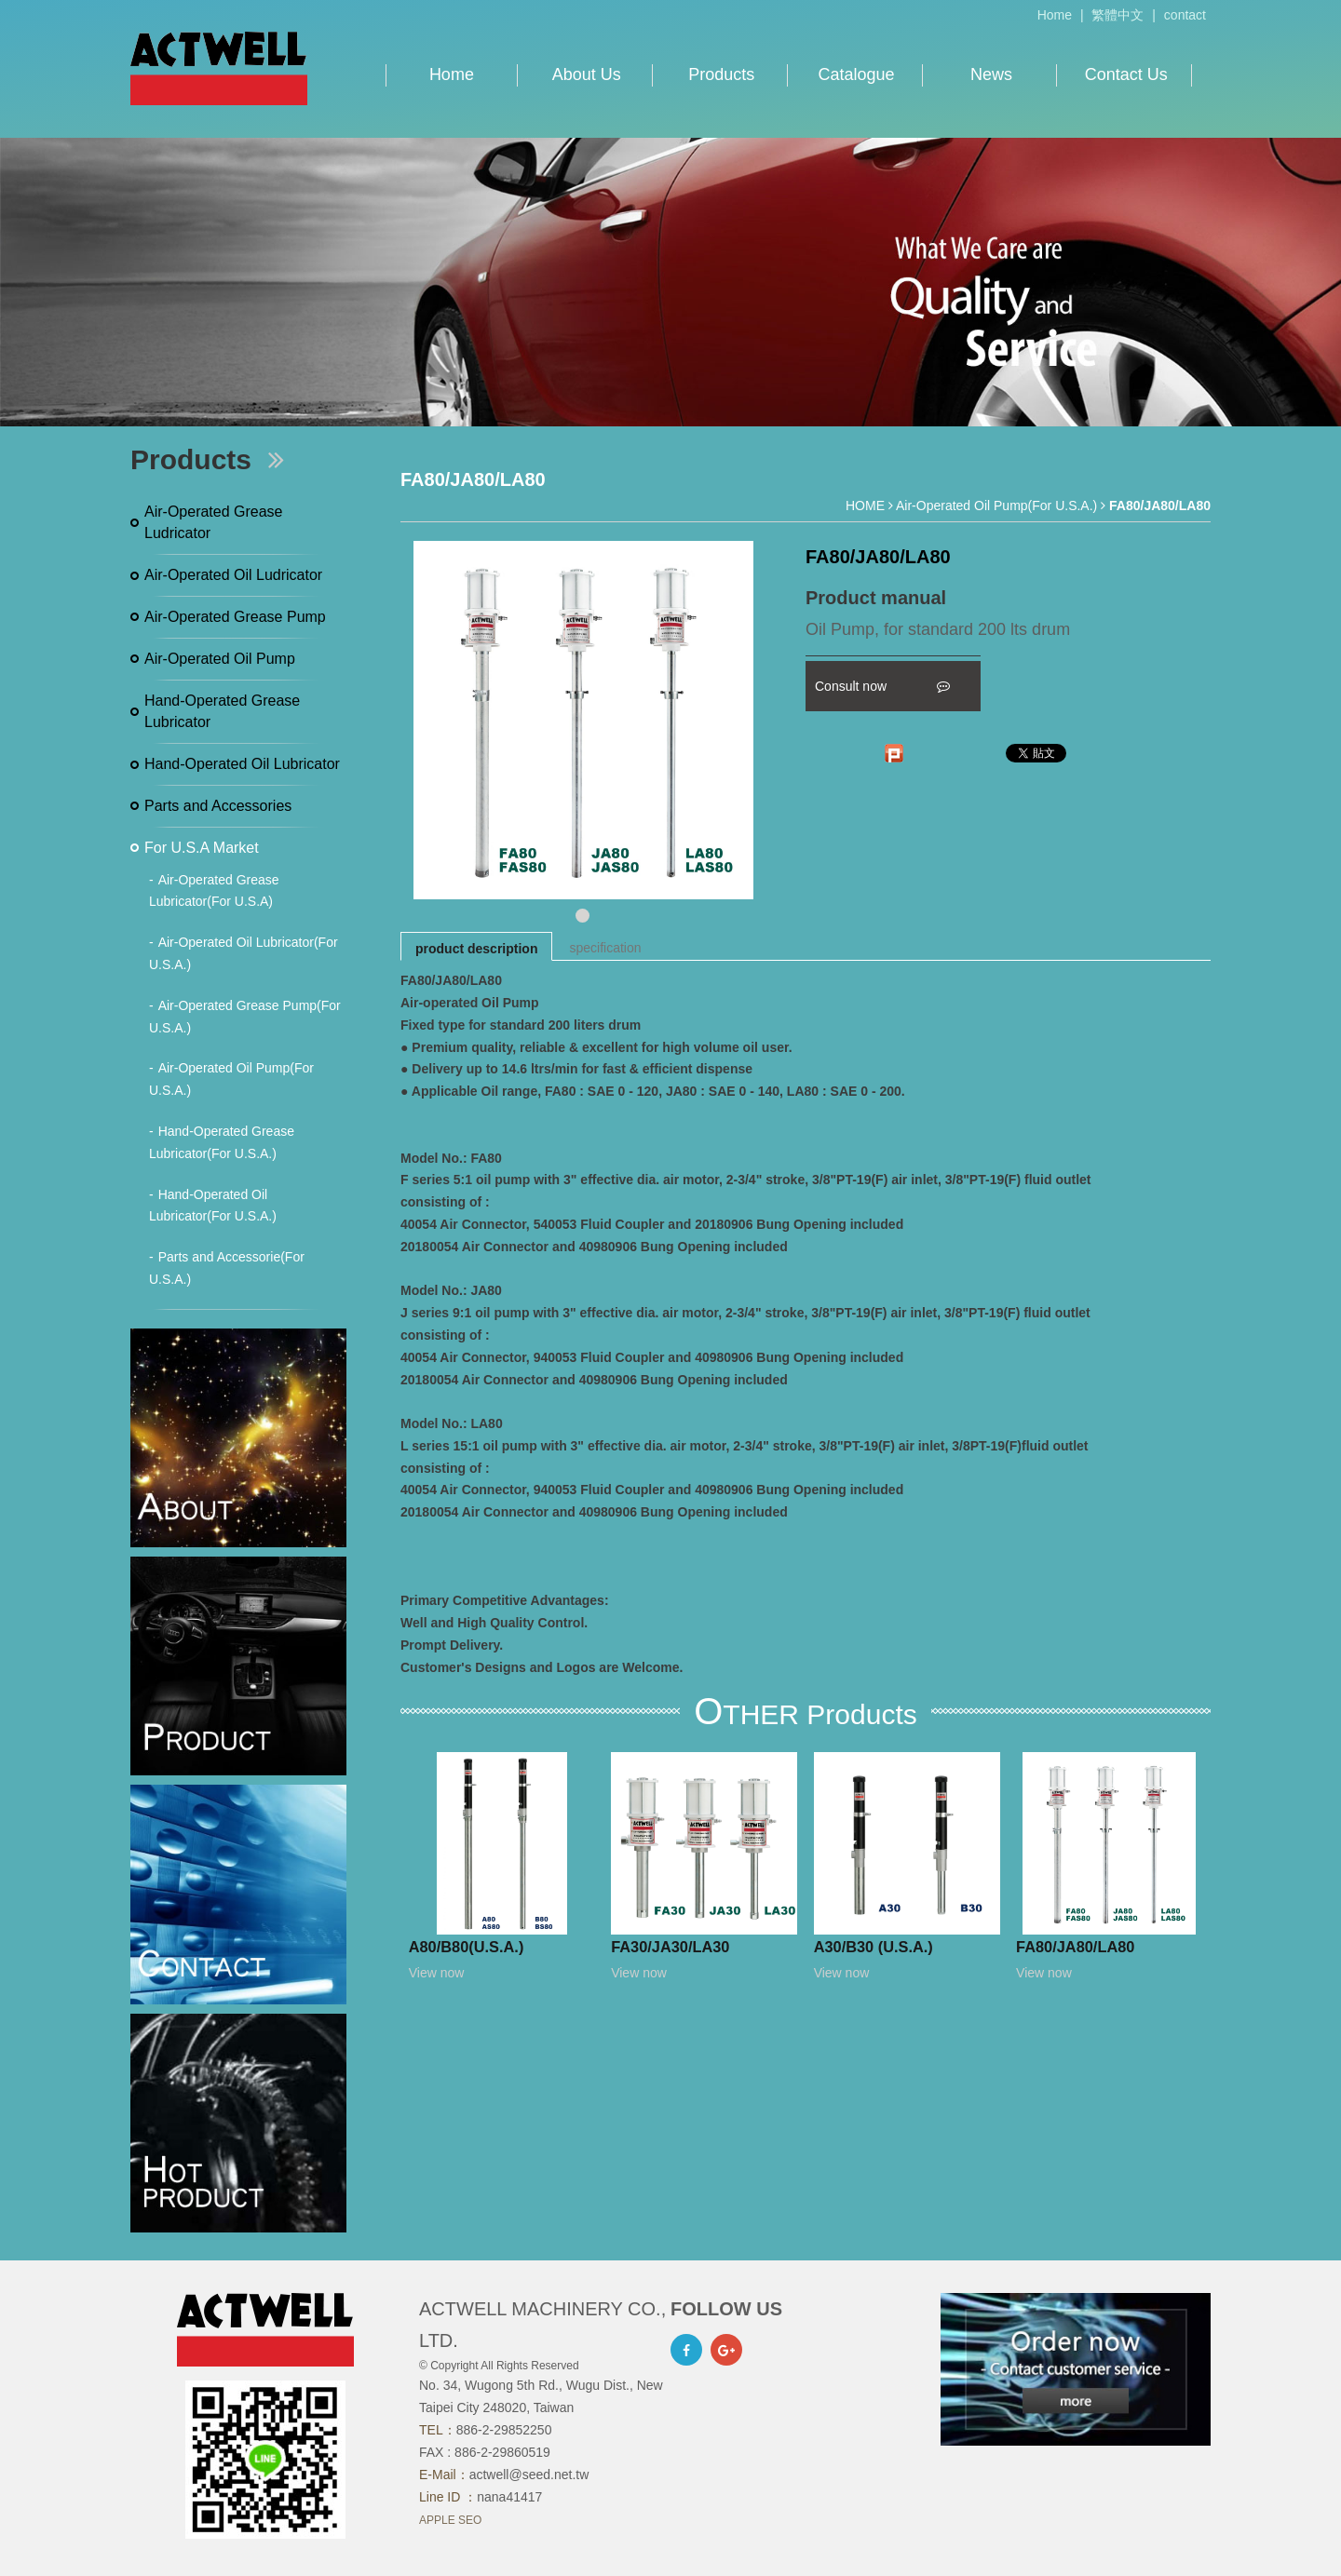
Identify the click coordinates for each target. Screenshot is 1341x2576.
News (991, 74)
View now (437, 1972)
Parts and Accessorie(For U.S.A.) (227, 1268)
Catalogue (857, 74)
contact (1185, 14)
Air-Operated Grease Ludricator (213, 523)
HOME (865, 505)
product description (476, 948)
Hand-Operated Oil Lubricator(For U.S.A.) (213, 1205)
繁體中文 (1117, 14)
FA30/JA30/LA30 (670, 1946)
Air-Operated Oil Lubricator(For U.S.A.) (243, 953)
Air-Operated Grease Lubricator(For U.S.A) (214, 891)
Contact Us (1126, 74)
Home (1054, 14)
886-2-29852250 (504, 2429)
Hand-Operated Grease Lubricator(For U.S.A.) (221, 1142)
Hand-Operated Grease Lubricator (222, 712)
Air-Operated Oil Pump (219, 659)
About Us (586, 74)
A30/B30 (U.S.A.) (873, 1946)
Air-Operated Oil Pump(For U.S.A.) (231, 1079)
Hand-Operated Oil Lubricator (242, 764)
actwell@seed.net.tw (529, 2474)
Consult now (882, 686)
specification (605, 947)
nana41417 (509, 2496)
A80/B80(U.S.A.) (466, 1946)
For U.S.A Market (201, 848)
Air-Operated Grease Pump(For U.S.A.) (245, 1016)
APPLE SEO (450, 2520)
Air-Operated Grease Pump (235, 617)
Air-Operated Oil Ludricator (233, 575)
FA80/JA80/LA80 (1075, 1946)
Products (721, 74)
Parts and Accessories (217, 806)
